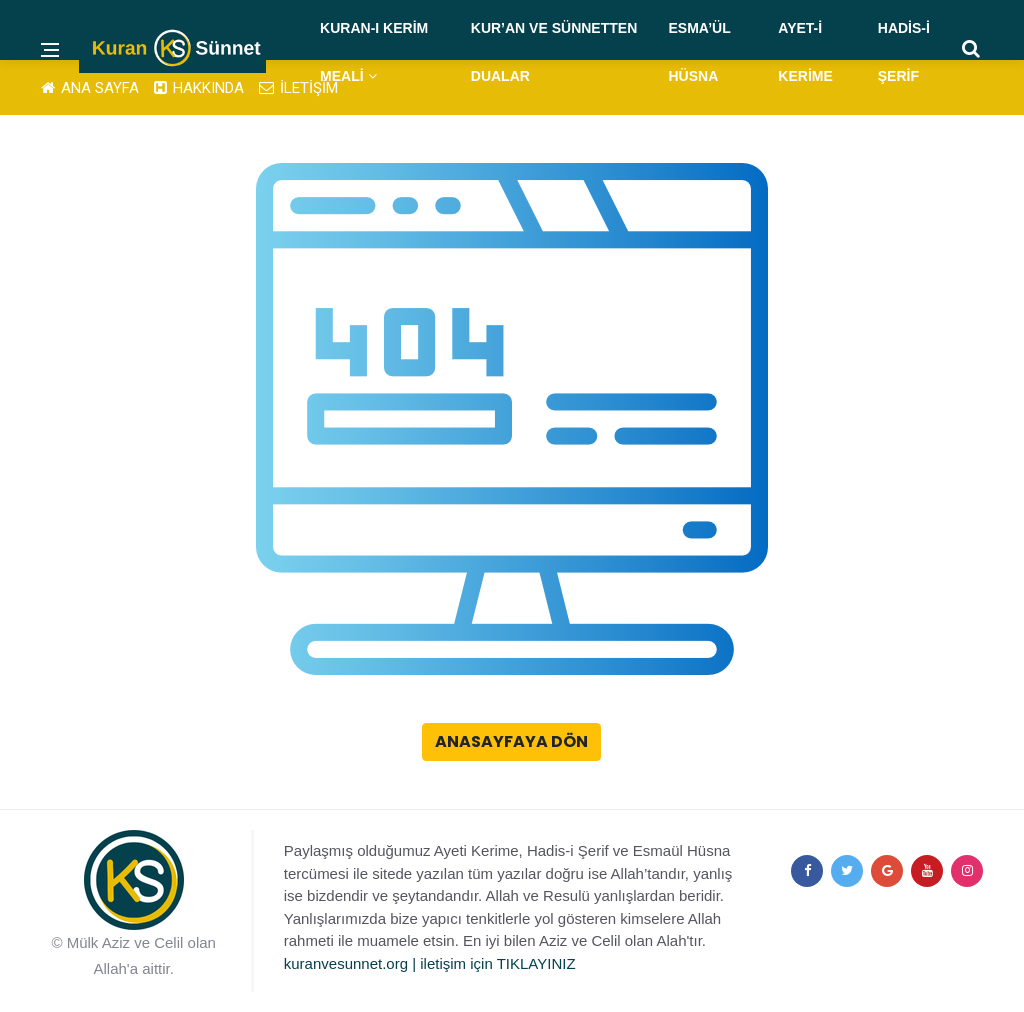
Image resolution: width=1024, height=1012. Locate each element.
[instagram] (967, 871)
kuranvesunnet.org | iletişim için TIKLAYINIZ (430, 963)
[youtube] (927, 871)
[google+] (887, 871)
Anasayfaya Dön (511, 741)
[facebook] (807, 871)
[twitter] (847, 871)
